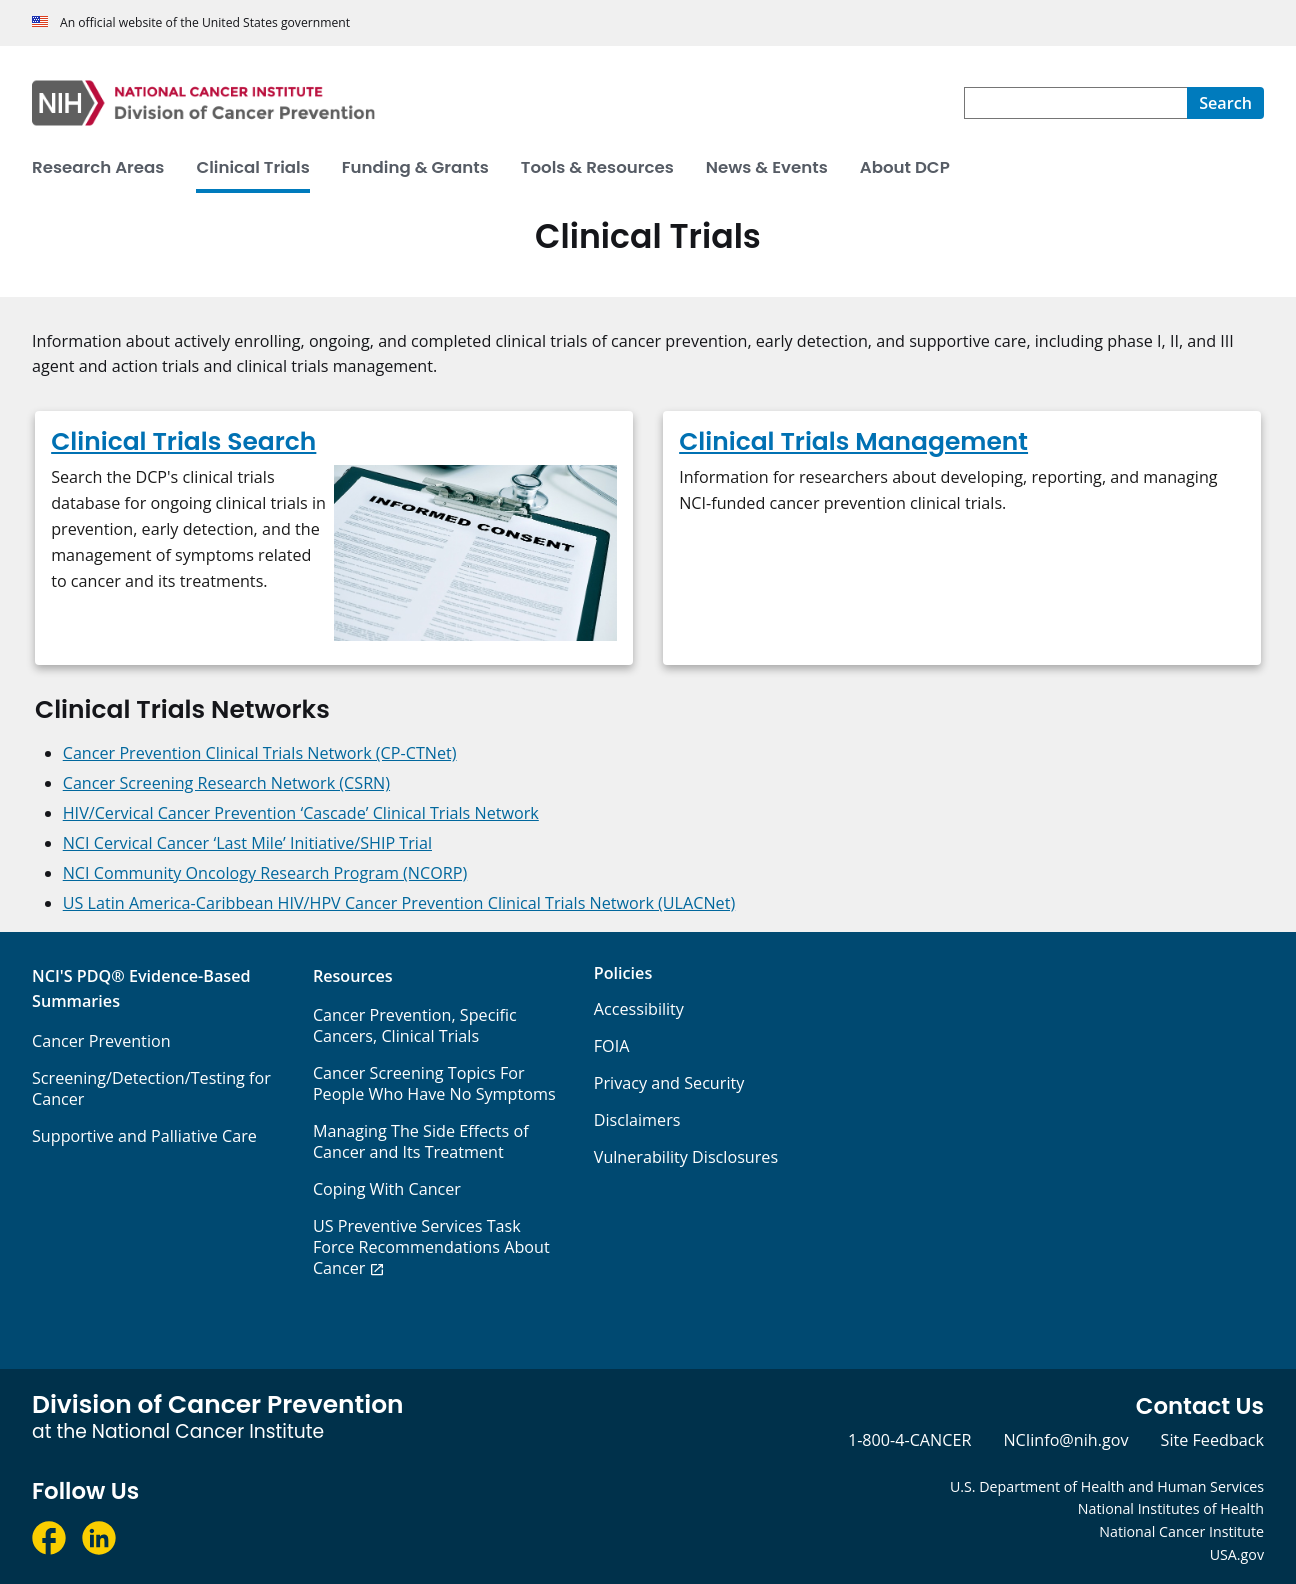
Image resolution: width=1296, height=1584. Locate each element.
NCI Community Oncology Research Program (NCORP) (265, 873)
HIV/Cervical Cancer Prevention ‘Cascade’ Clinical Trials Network (301, 813)
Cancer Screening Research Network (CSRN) (226, 783)
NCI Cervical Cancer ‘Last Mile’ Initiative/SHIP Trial (247, 843)
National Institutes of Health (1171, 1508)
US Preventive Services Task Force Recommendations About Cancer (431, 1247)
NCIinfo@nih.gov (1065, 1440)
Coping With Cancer (387, 1189)
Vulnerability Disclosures (686, 1157)
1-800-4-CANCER (909, 1440)
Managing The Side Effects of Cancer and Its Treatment (421, 1141)
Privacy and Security (669, 1083)
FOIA (612, 1046)
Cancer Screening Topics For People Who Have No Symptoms (434, 1083)
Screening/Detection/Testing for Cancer (151, 1088)
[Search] (1225, 103)
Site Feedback (1212, 1440)
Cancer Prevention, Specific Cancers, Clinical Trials (415, 1025)
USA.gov (1237, 1554)
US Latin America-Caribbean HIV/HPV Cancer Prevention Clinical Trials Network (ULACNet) (399, 903)
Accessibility (639, 1009)
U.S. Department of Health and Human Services (1107, 1486)
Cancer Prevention (101, 1041)
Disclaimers (637, 1120)
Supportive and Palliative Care (144, 1136)
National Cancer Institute (1181, 1531)
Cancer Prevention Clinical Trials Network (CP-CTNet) (260, 753)
